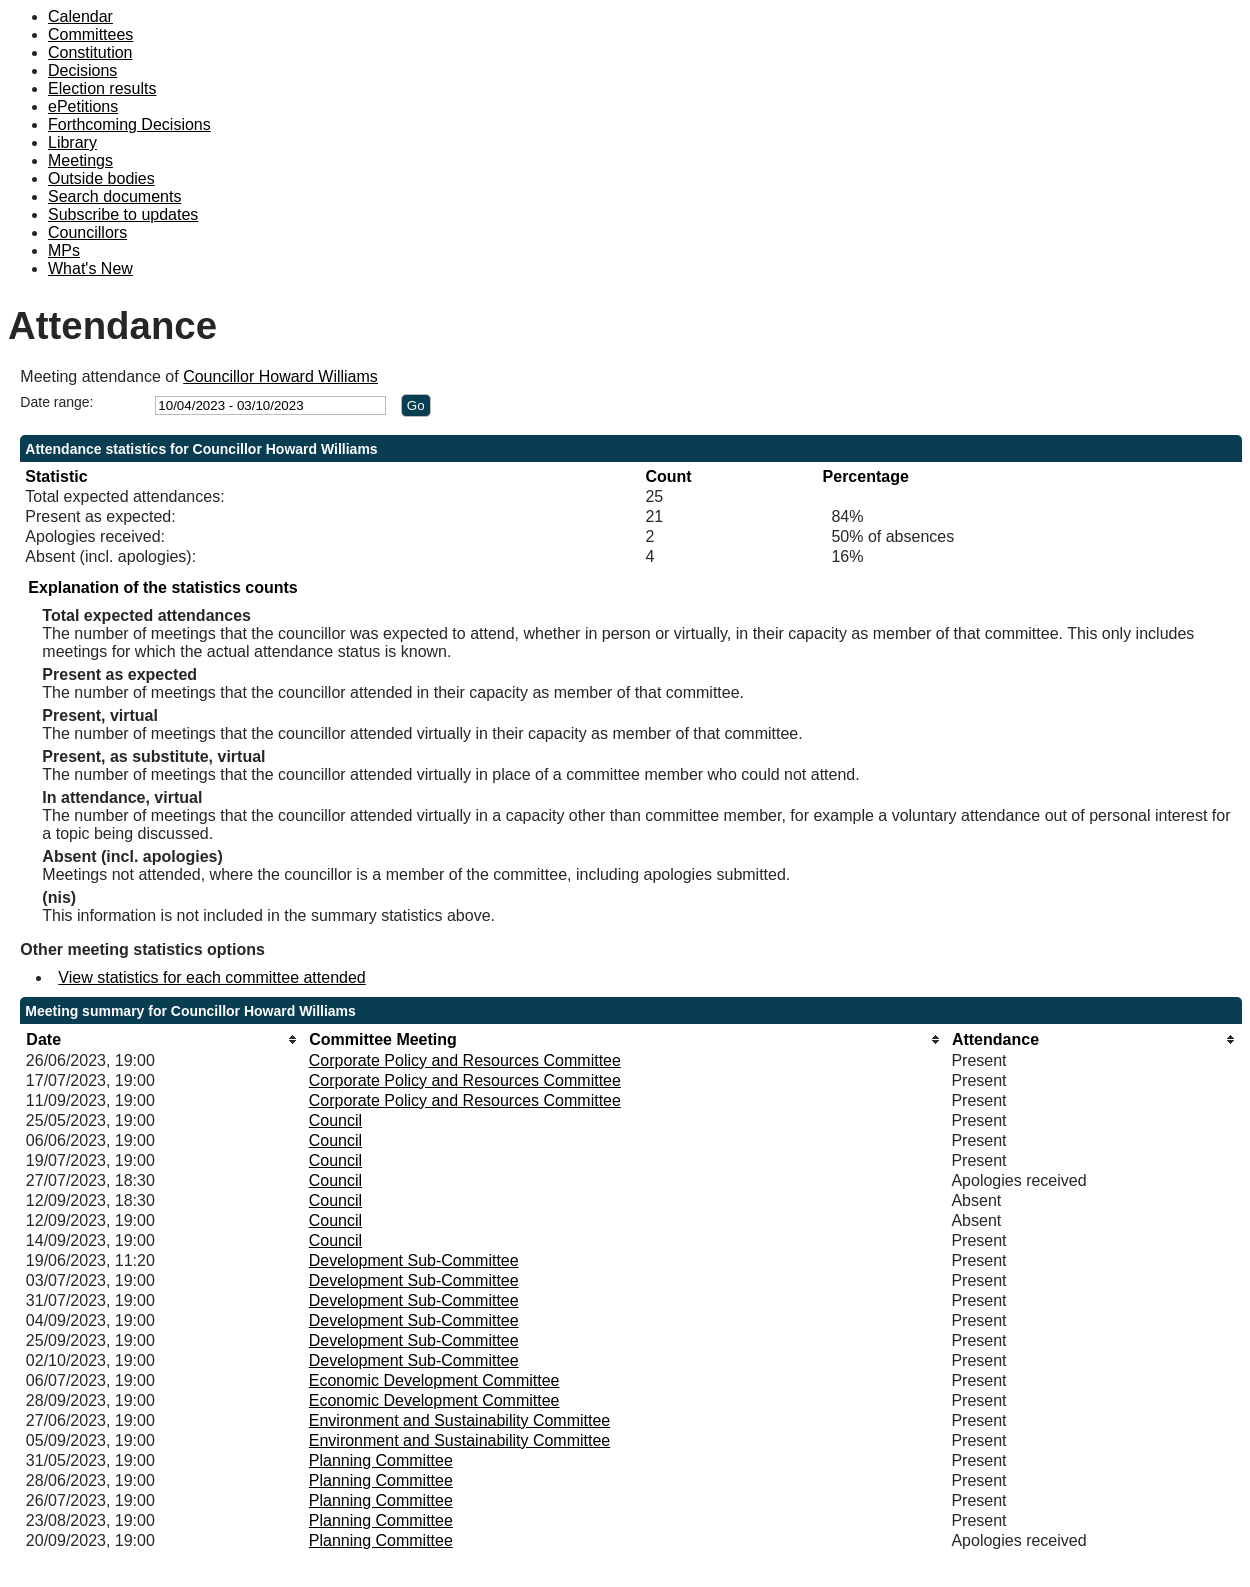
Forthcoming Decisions (129, 124)
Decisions (82, 70)
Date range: (56, 402)
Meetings (80, 160)
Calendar (80, 16)
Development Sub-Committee (414, 1260)
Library (72, 142)
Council (335, 1120)
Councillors (87, 232)
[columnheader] (162, 1039)
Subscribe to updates (123, 214)
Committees (90, 34)
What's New (90, 268)
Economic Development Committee (434, 1380)
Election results (102, 88)
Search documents (114, 196)
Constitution (90, 52)
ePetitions (83, 106)
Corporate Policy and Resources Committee (465, 1060)
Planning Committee (381, 1460)
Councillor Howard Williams (280, 376)
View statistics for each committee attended (211, 977)
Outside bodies (101, 178)
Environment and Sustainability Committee (459, 1420)
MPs (64, 250)
